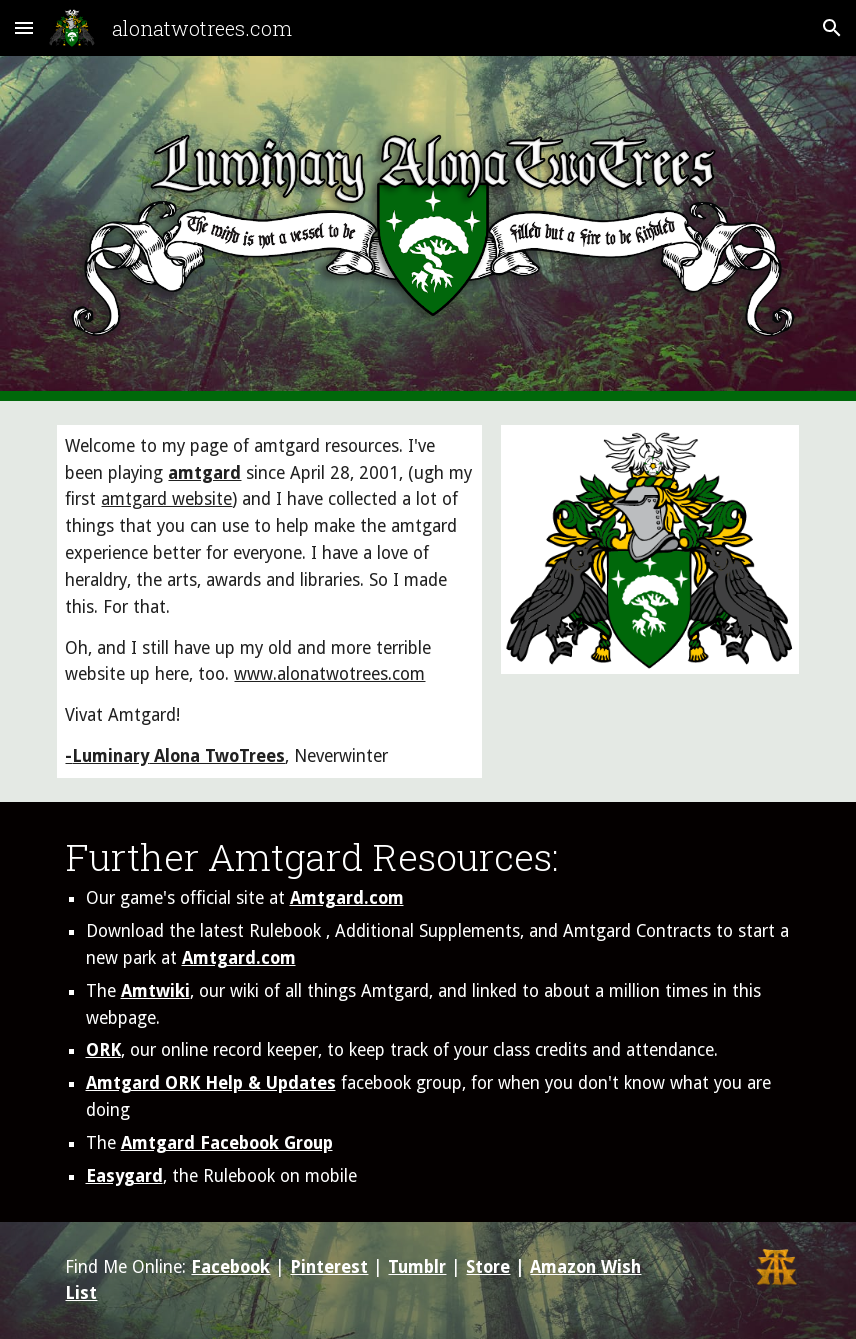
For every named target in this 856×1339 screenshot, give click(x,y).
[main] (269, 601)
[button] (24, 27)
